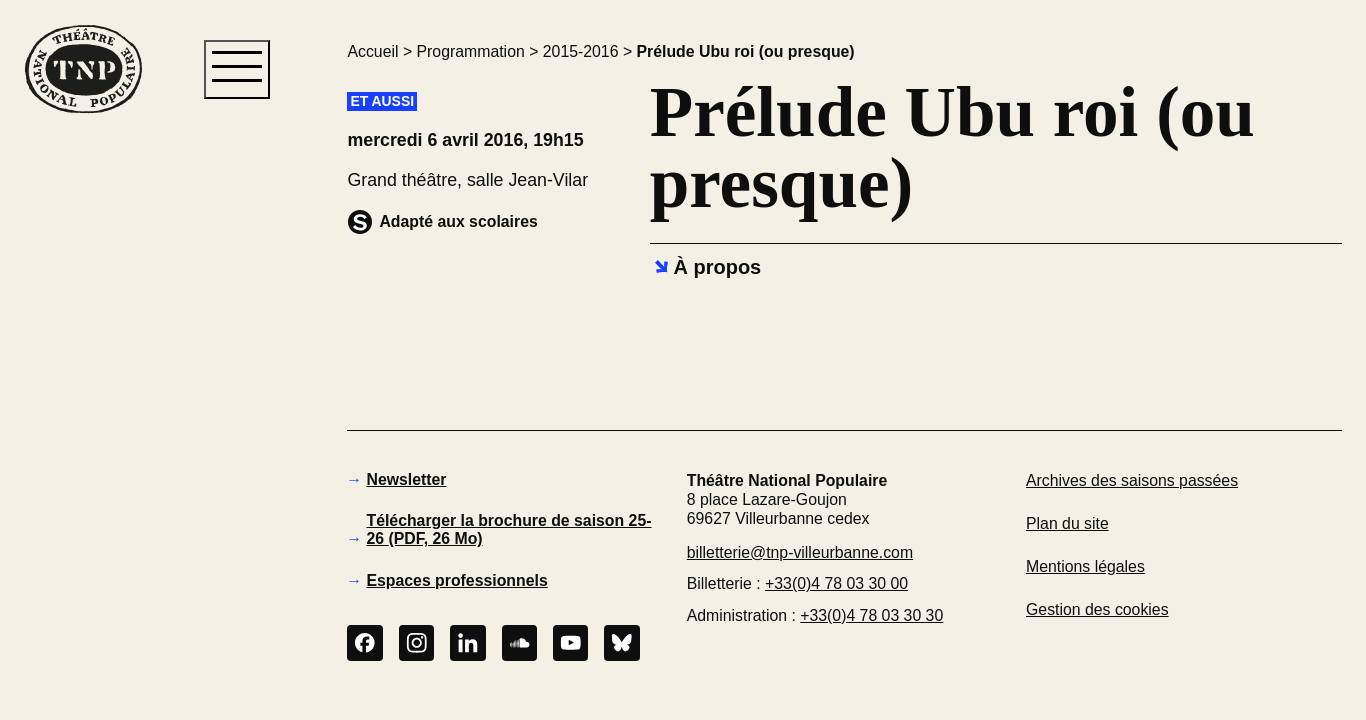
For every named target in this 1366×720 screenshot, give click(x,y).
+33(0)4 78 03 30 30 (871, 615)
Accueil (372, 51)
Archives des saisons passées (1132, 480)
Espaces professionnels (456, 580)
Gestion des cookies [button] (1097, 609)
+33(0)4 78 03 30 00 (836, 583)
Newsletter (406, 479)
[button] (83, 453)
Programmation (471, 51)
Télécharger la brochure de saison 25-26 (508, 529)
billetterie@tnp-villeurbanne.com (800, 552)
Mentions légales (1085, 566)
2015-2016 (581, 51)
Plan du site (1067, 523)
